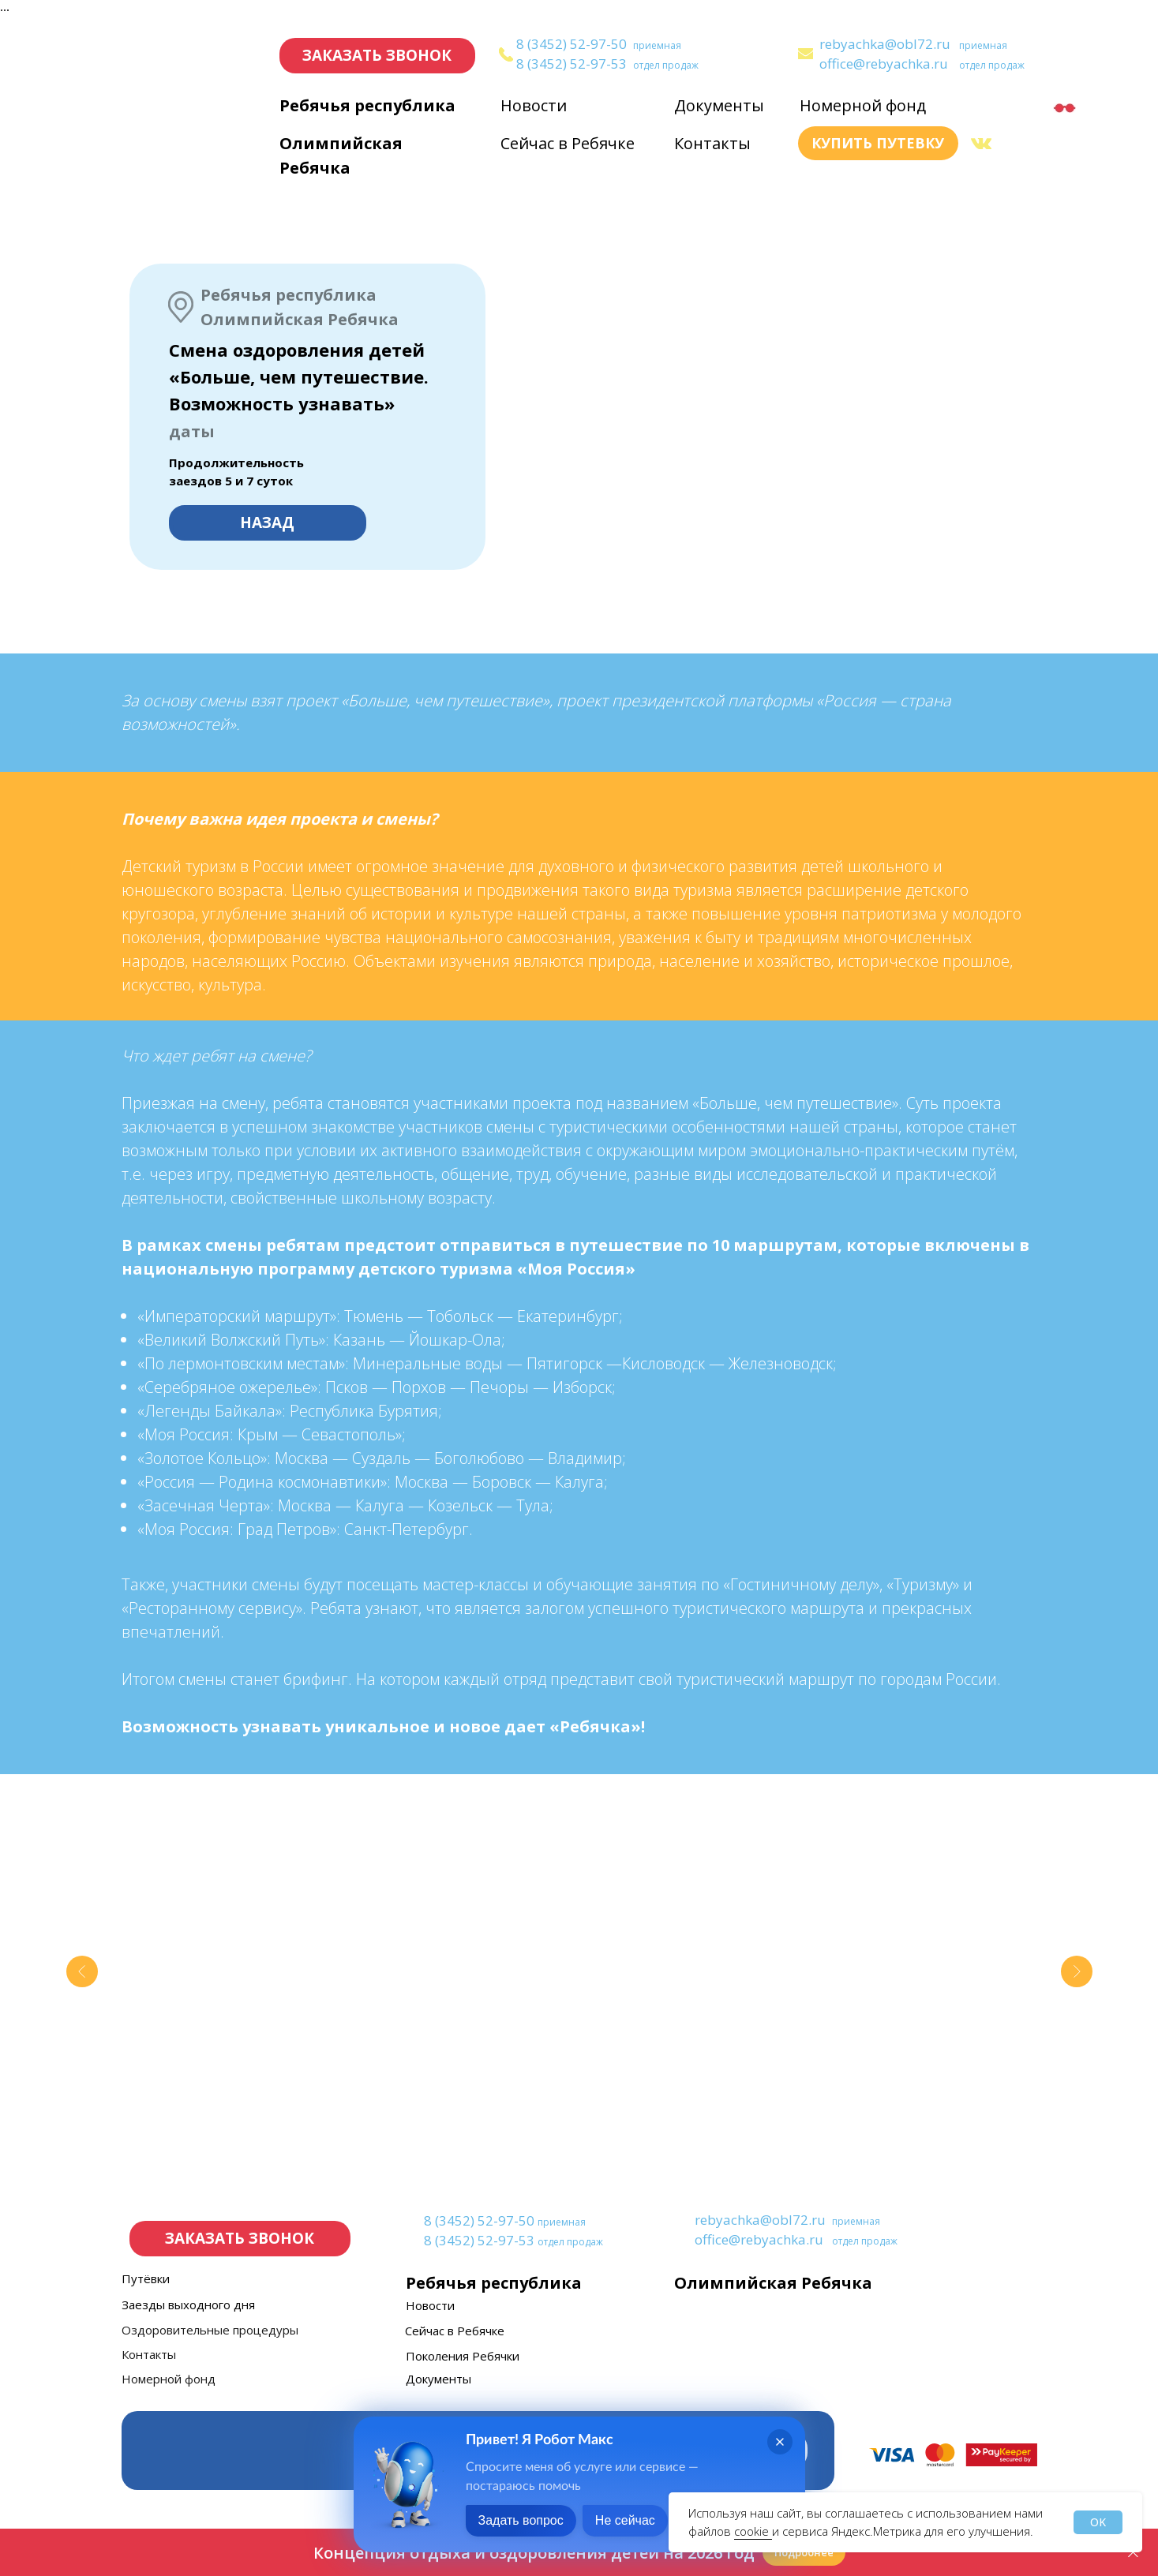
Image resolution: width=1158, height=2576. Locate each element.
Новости (533, 105)
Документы (719, 105)
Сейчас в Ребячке (567, 143)
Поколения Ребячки (462, 2356)
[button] (377, 55)
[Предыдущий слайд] (82, 1971)
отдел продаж (666, 65)
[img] (805, 53)
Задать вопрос (521, 2520)
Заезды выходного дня (188, 2304)
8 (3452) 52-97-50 (571, 44)
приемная (657, 45)
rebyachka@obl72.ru (884, 44)
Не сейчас (625, 2520)
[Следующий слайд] (1076, 1971)
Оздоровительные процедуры (210, 2330)
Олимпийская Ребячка (773, 2282)
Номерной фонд (863, 105)
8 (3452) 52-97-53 (571, 63)
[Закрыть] (1133, 2553)
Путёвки (146, 2278)
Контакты (712, 143)
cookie (753, 2531)
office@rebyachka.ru (883, 63)
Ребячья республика (367, 105)
